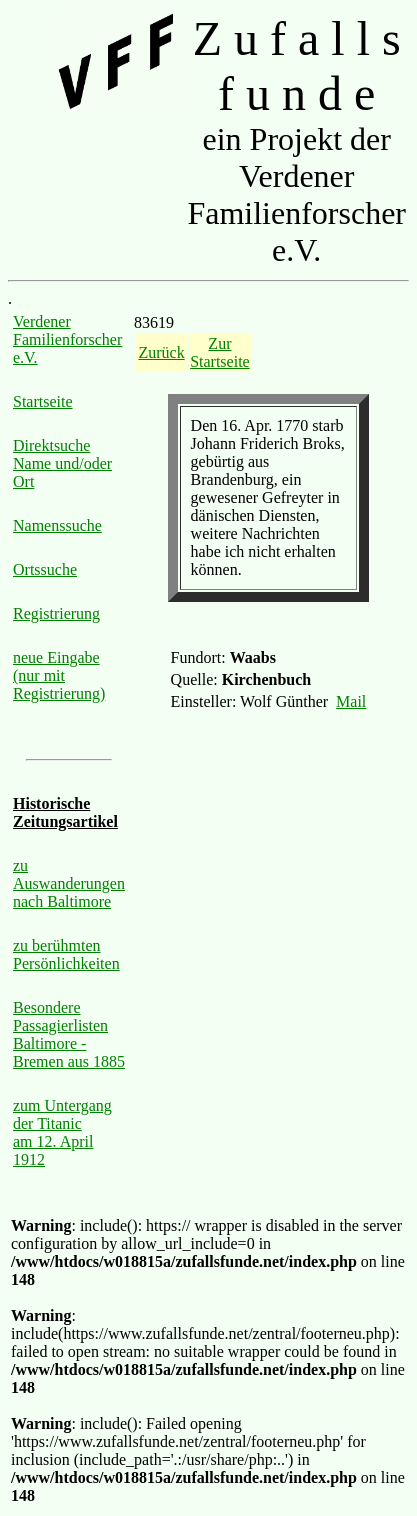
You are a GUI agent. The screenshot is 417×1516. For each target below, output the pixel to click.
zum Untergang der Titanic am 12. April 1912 (62, 1132)
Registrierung (56, 613)
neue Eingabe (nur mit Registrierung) (59, 675)
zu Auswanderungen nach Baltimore (69, 883)
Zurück (161, 352)
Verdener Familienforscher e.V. (67, 339)
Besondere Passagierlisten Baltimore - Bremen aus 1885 (69, 1034)
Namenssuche (57, 525)
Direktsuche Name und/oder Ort (62, 463)
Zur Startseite (220, 352)
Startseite (43, 401)
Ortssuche (45, 569)
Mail (351, 701)
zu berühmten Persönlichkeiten (66, 954)
